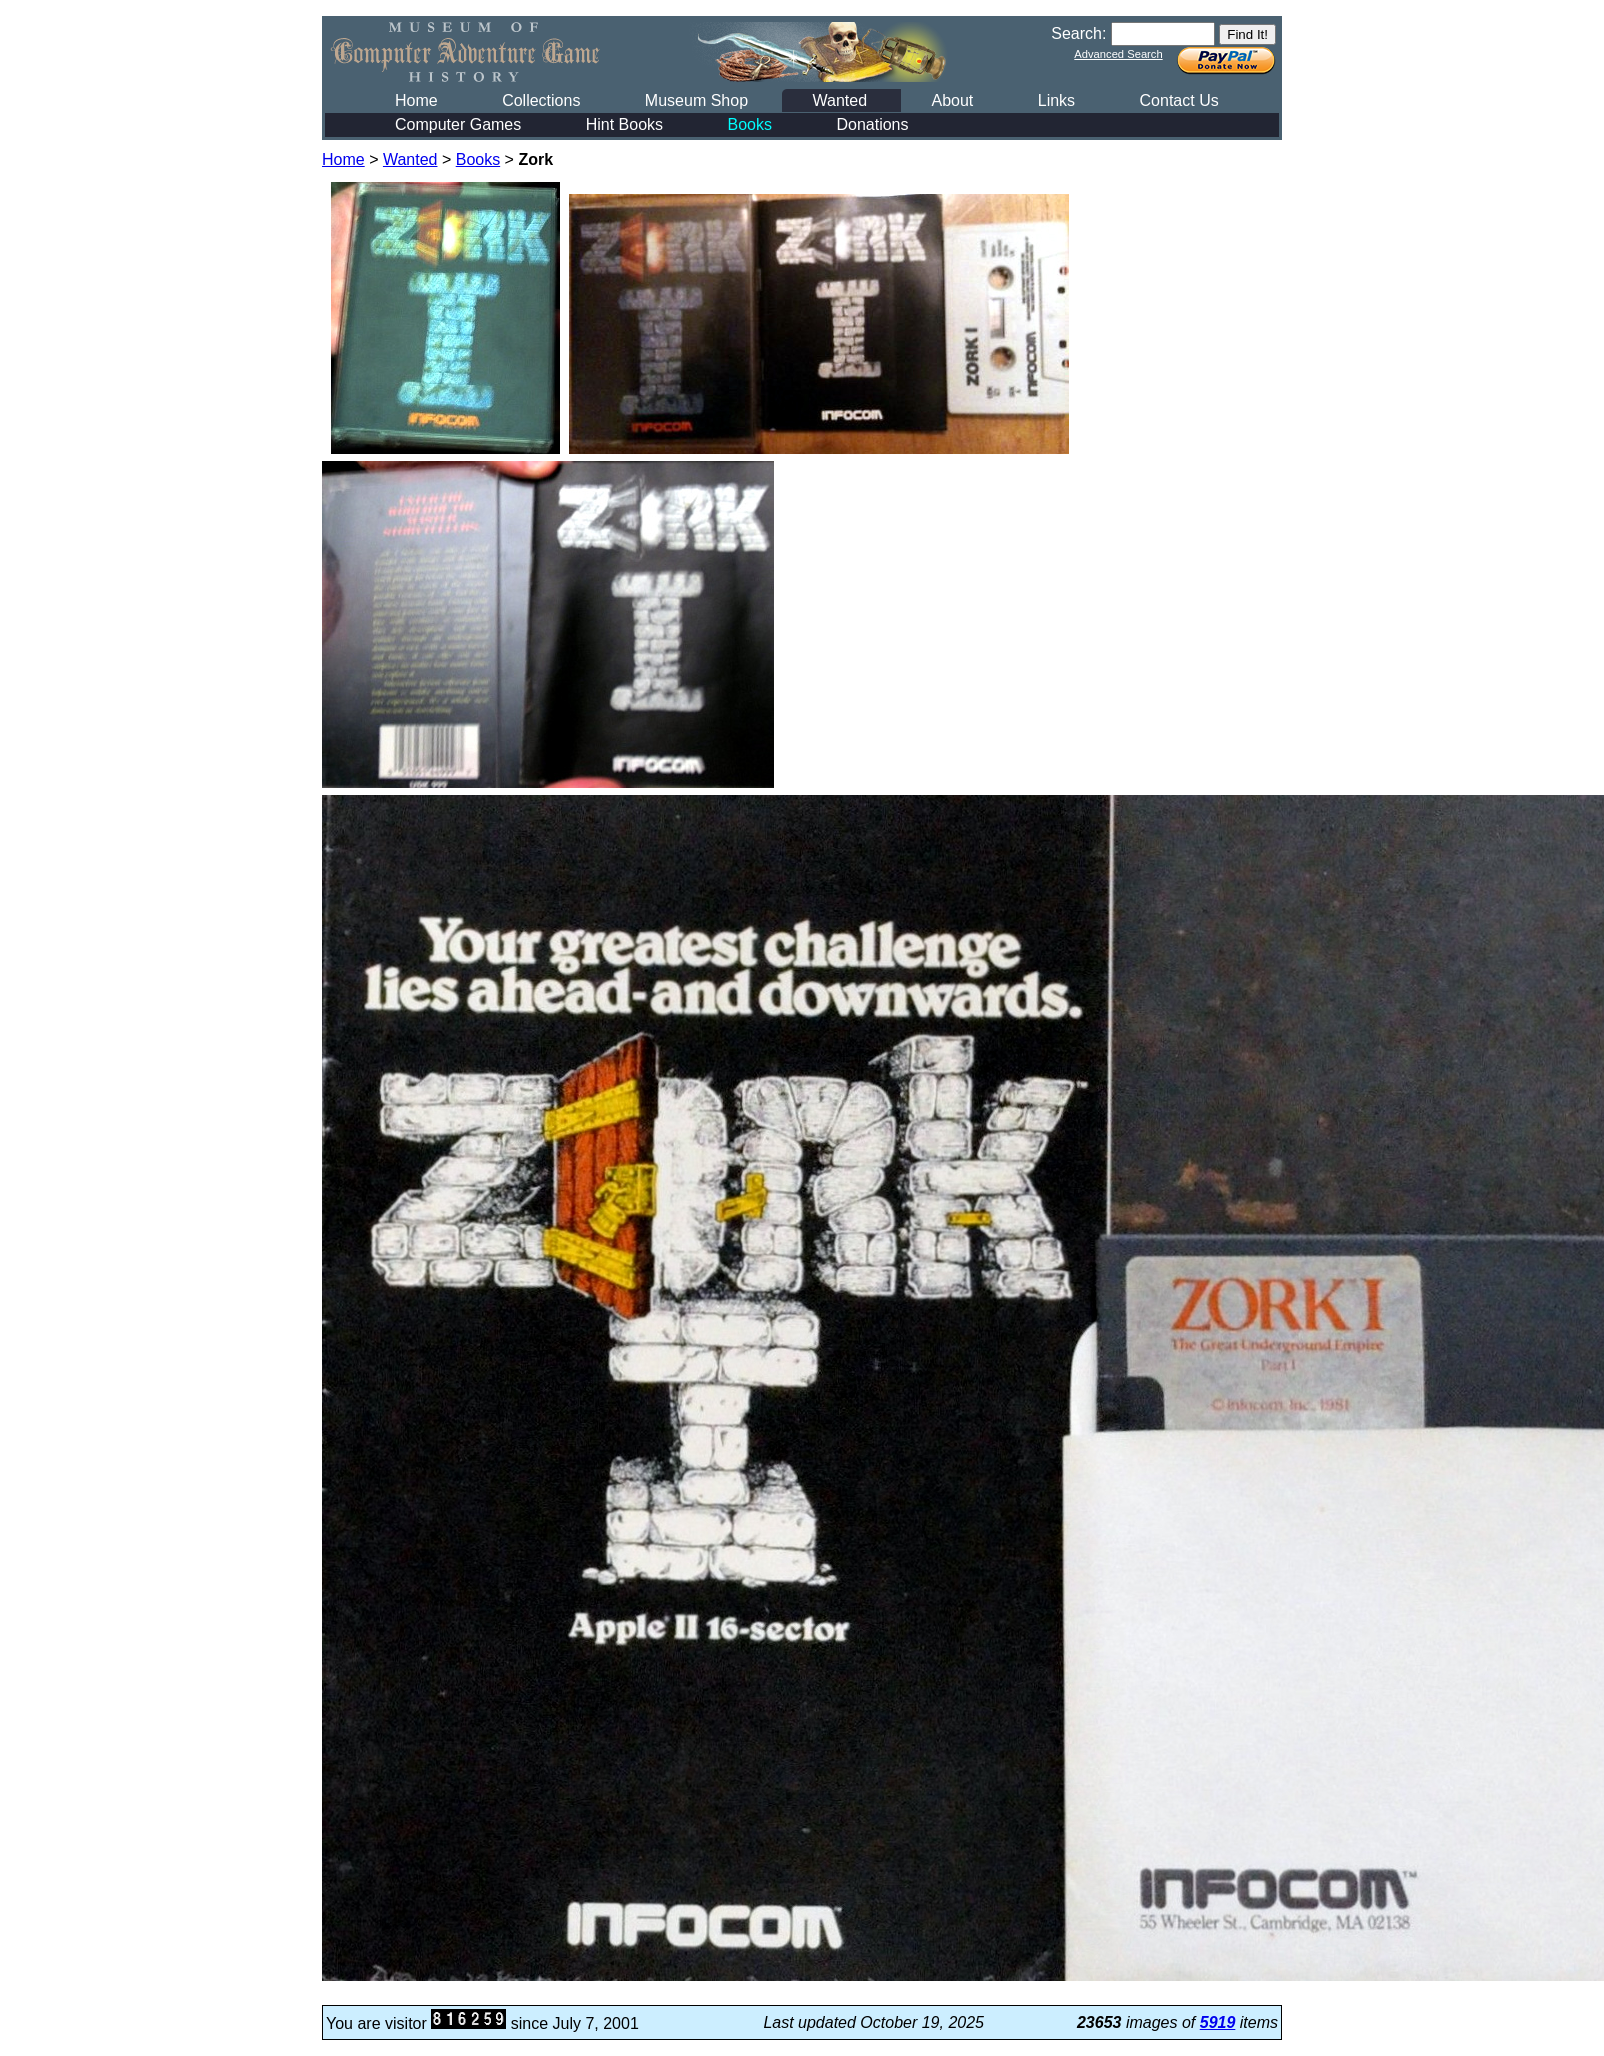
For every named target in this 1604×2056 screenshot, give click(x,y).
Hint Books (624, 124)
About (952, 100)
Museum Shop (696, 100)
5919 (1218, 2022)
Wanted (839, 100)
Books (750, 124)
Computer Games (458, 124)
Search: (1078, 33)
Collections (541, 100)
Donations (872, 124)
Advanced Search (1118, 54)
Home (416, 100)
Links (1056, 100)
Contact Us (1179, 100)
